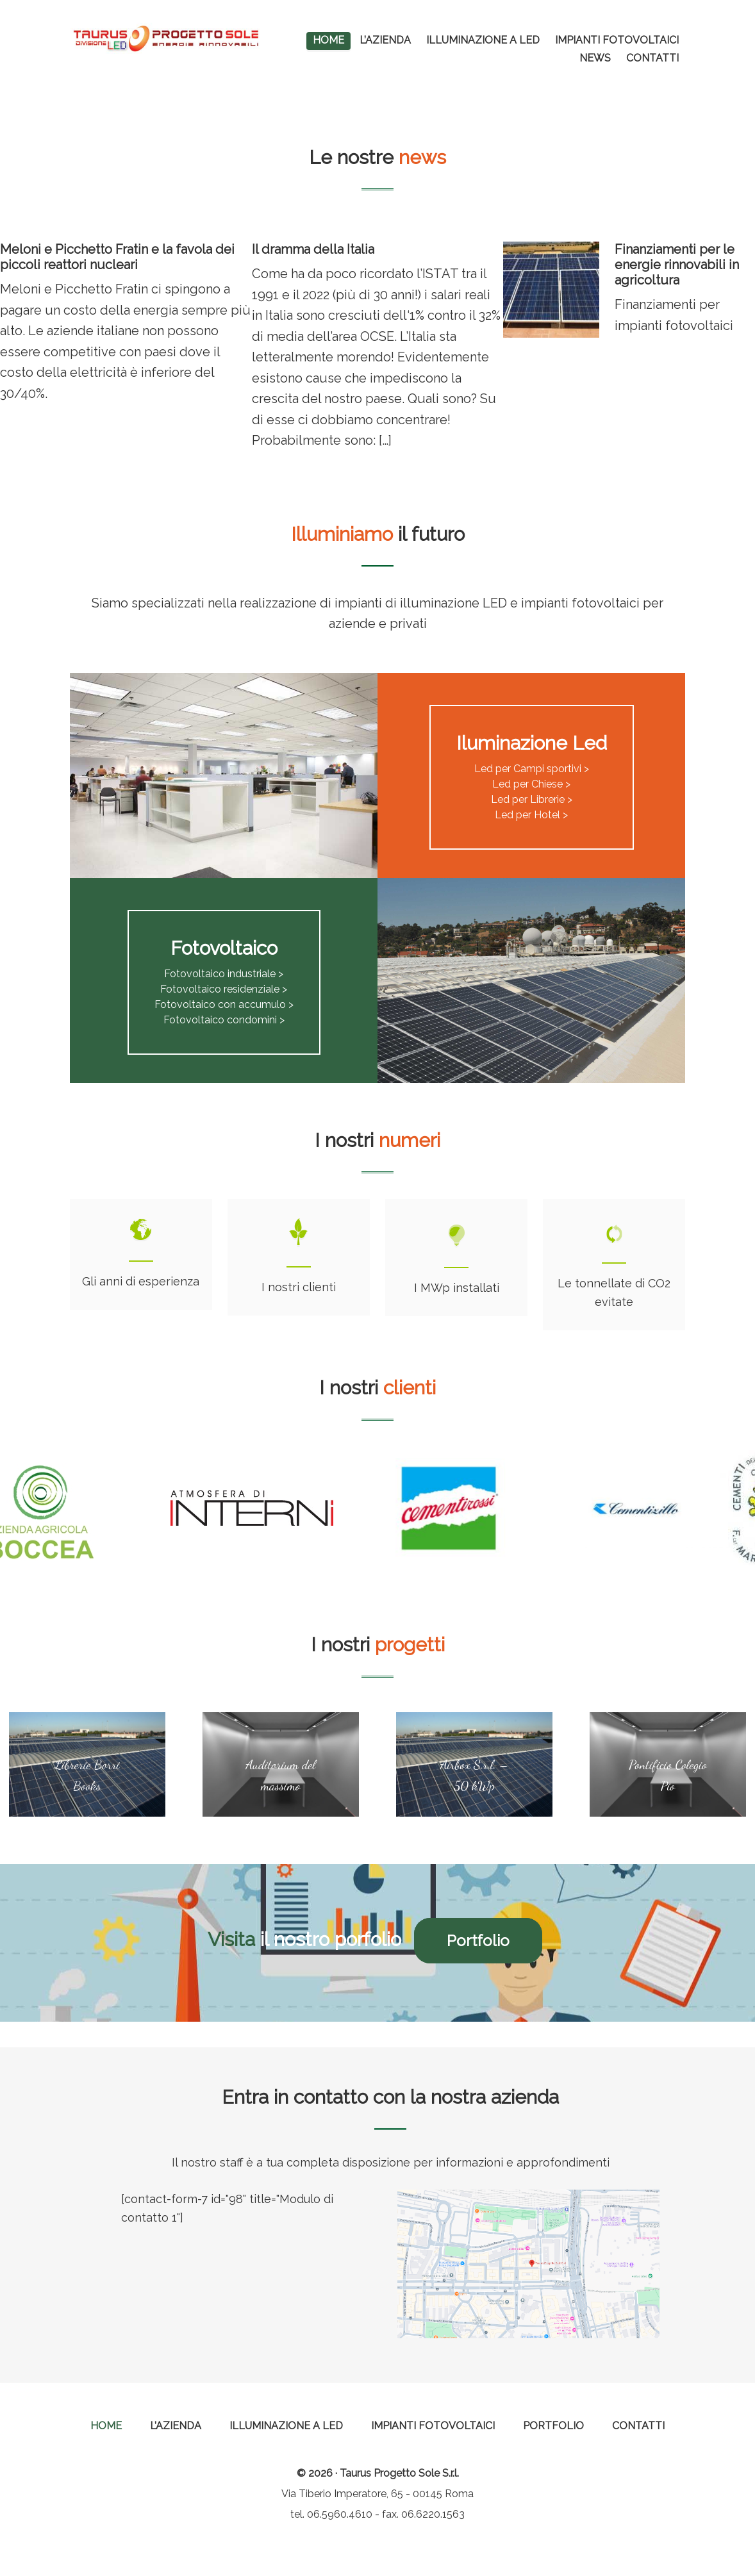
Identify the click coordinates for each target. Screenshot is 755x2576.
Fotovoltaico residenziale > (223, 989)
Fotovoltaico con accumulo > (224, 1004)
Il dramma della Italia (313, 249)
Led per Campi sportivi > (531, 769)
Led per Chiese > (531, 784)
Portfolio (483, 1940)
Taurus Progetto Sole (166, 38)
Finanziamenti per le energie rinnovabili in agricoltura (677, 265)
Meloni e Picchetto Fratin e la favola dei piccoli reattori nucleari (117, 257)
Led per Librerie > (531, 799)
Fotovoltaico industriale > (223, 974)
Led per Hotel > (531, 815)
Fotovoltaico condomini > (224, 1020)
